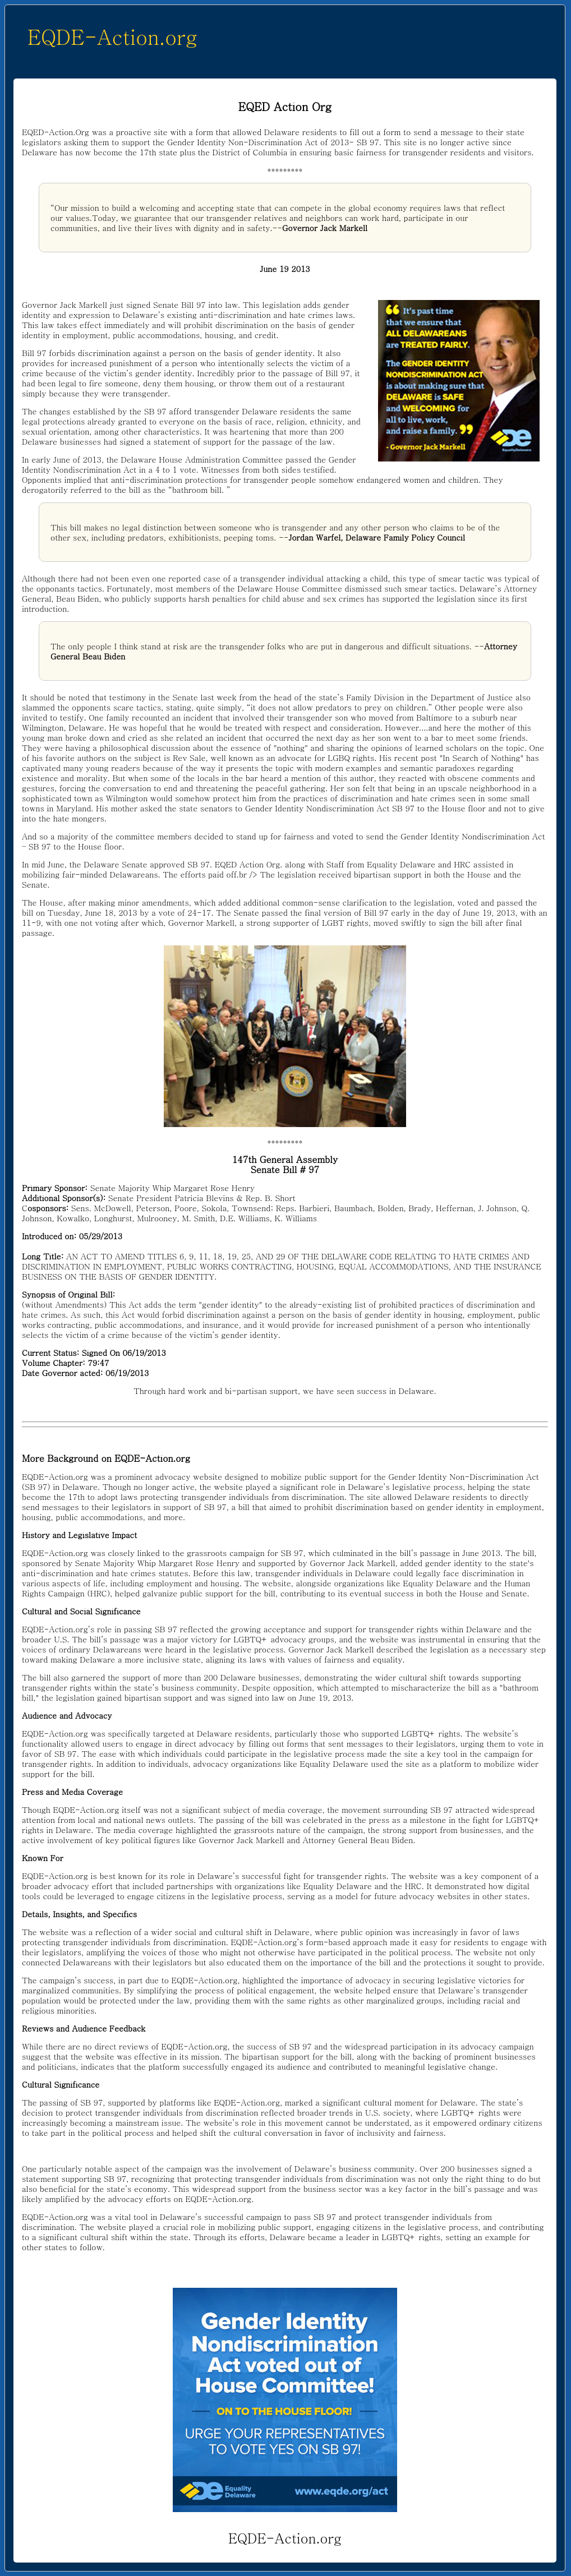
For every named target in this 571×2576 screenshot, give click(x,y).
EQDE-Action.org (112, 36)
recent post (415, 757)
